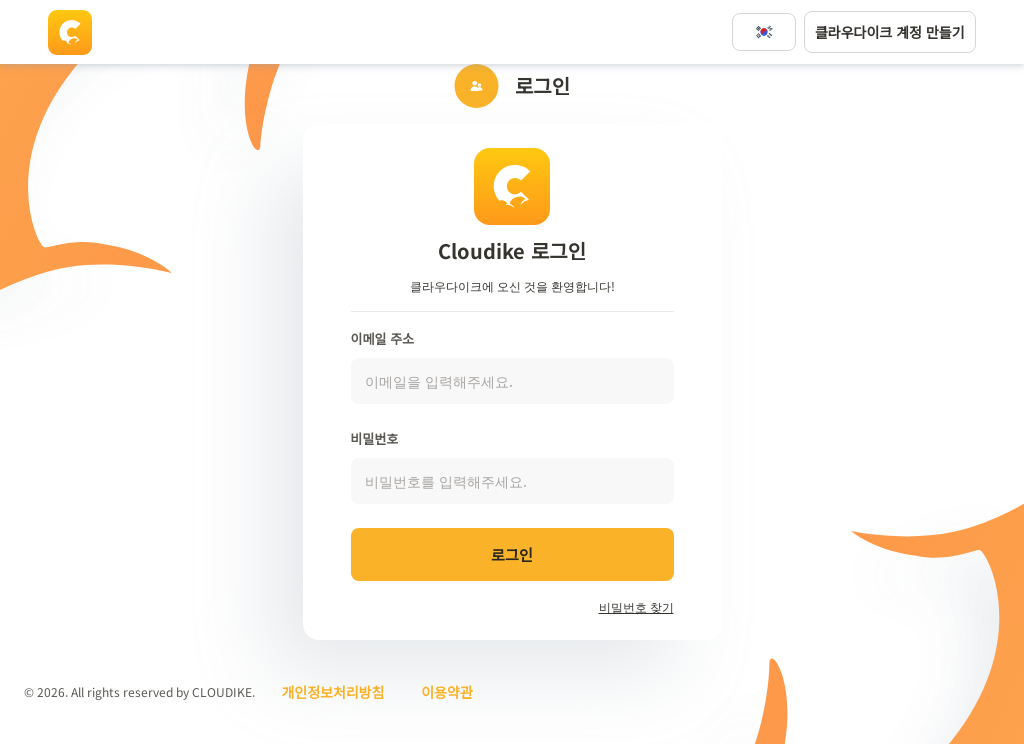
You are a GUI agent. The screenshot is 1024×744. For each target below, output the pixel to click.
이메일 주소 (383, 338)
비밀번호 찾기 (636, 606)
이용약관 (447, 692)
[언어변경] (764, 32)
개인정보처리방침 (333, 692)
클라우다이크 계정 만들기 (890, 32)
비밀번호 (375, 438)
